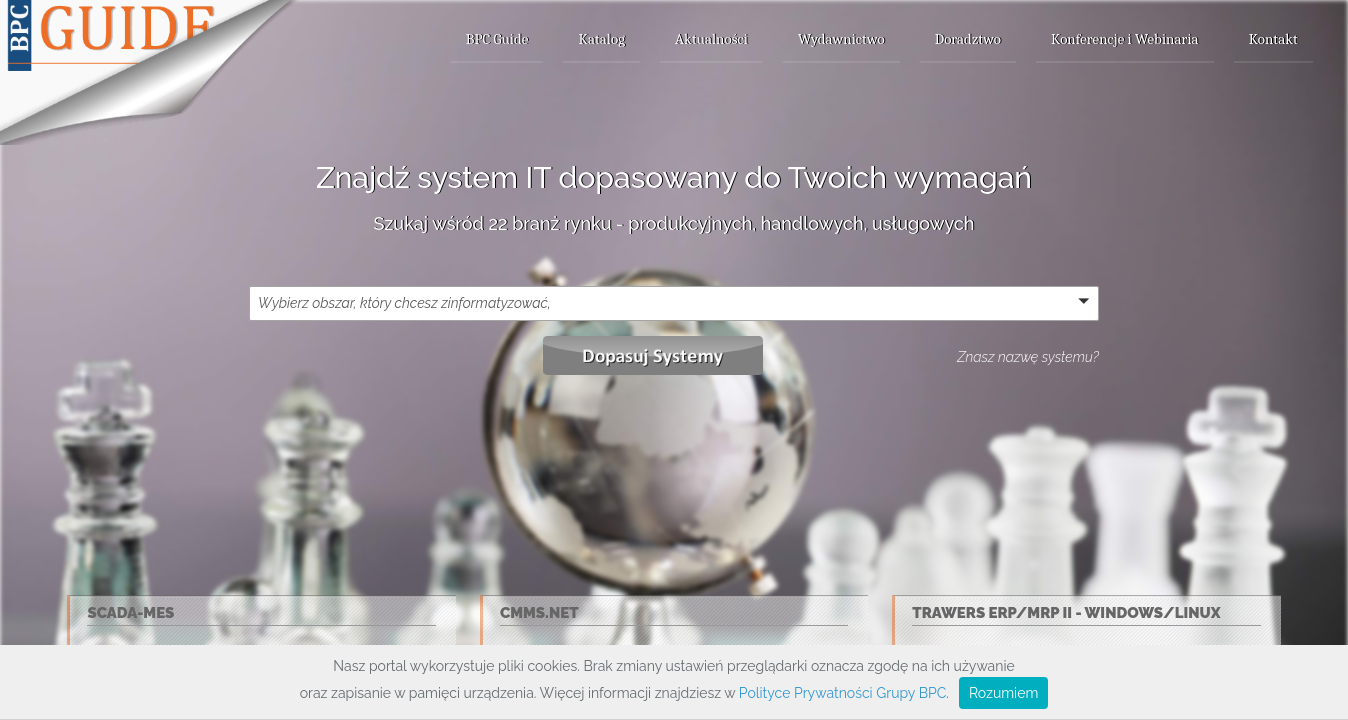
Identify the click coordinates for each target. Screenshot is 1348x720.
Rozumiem (1003, 693)
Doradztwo (968, 39)
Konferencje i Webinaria (1125, 39)
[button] (674, 303)
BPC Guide (497, 39)
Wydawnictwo (841, 39)
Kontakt (1273, 39)
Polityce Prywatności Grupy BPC (842, 693)
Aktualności (711, 39)
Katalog (601, 39)
